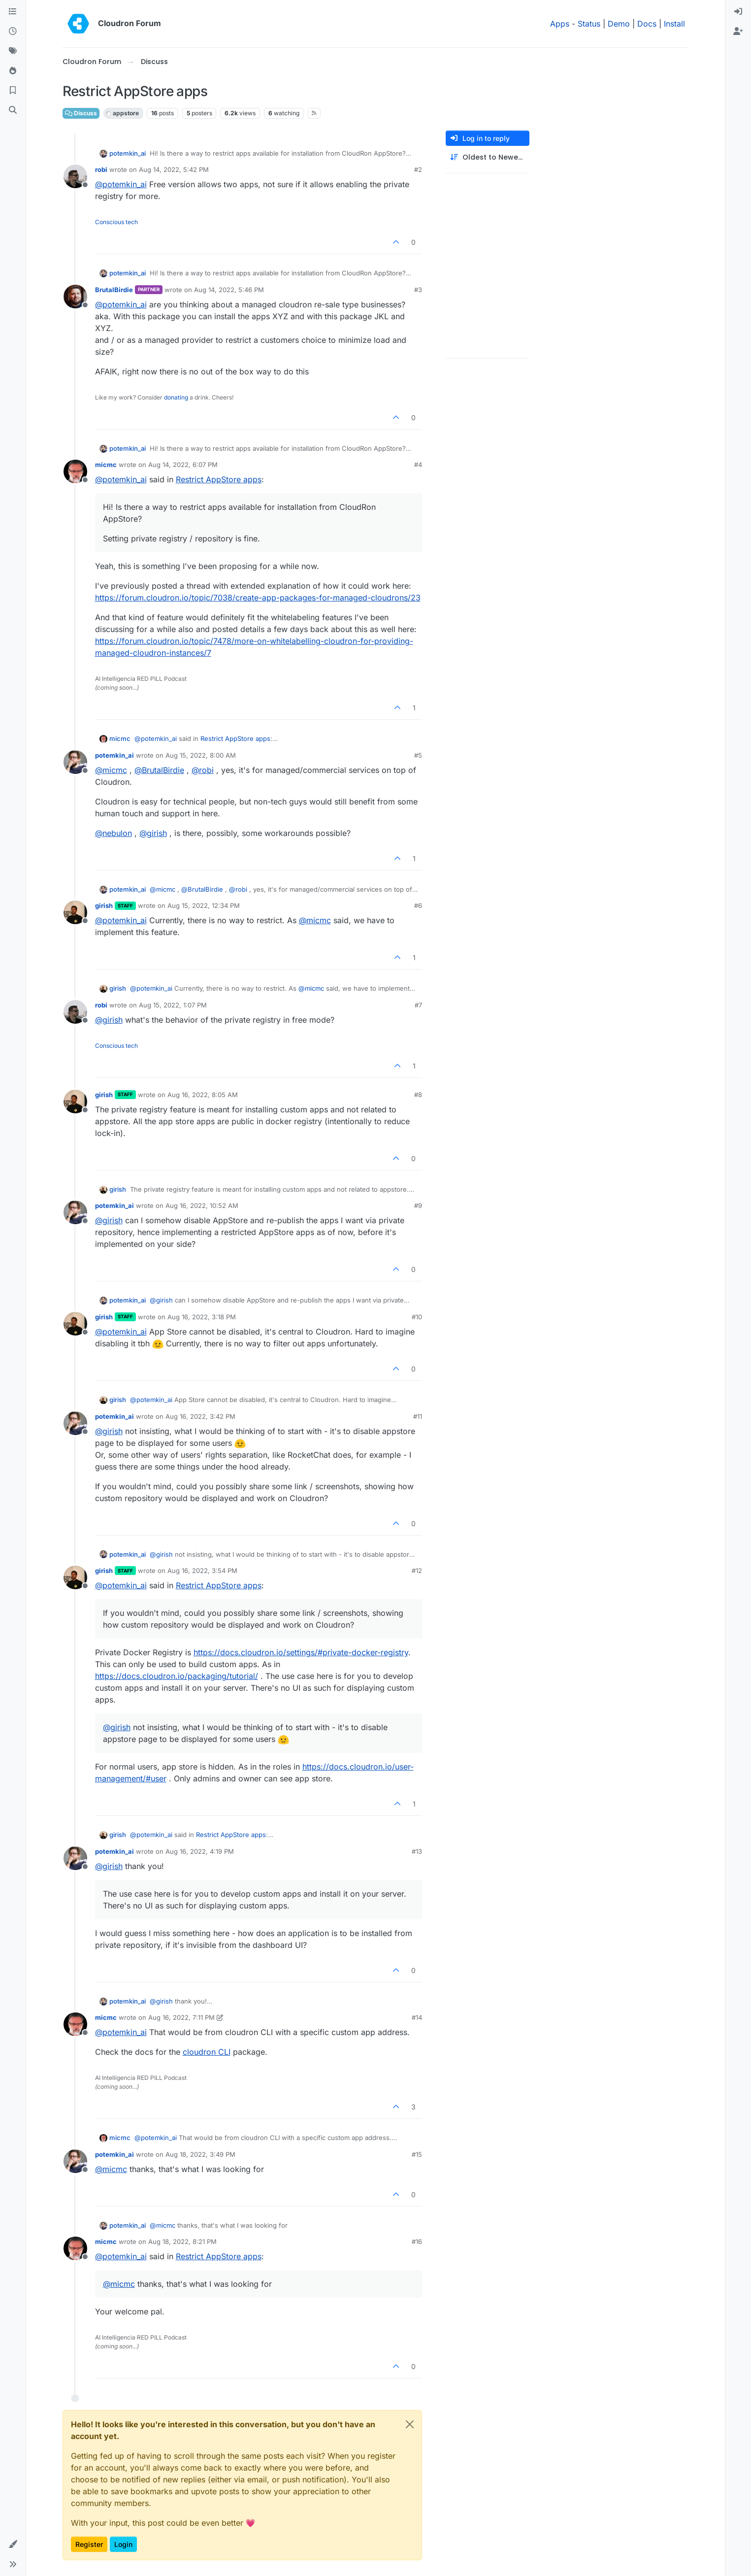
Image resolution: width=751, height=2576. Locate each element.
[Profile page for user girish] (75, 912)
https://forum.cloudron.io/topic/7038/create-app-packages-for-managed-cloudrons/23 (258, 597)
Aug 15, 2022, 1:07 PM (173, 1005)
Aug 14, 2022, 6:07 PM (183, 464)
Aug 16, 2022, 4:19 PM (199, 1851)
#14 (417, 2017)
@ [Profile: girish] (153, 833)
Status (589, 24)
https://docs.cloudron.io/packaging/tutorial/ (176, 1676)
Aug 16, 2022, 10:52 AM (201, 1205)
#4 (418, 464)
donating (176, 397)
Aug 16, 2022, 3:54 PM (202, 1570)
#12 (417, 1570)
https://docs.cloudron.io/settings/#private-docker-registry (301, 1652)
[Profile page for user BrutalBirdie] (75, 296)
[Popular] (13, 71)
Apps (559, 24)
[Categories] (13, 12)
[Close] (410, 2424)
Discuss (81, 113)
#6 (418, 905)
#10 (417, 1317)
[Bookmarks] (13, 91)
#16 (417, 2241)
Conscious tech (116, 222)
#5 (418, 755)
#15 (417, 2154)
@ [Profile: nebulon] (113, 833)
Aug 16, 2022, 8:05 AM (202, 1095)
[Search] (13, 110)
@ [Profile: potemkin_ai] (121, 184)
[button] (13, 2544)
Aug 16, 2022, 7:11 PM (181, 2017)
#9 (418, 1205)
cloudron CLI (206, 2052)
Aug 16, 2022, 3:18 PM (201, 1317)
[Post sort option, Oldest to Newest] (487, 157)
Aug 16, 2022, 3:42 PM (200, 1416)
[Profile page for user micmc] (75, 471)
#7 (418, 1005)
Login (123, 2544)
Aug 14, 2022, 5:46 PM (229, 290)
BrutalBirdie (114, 290)
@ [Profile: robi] (203, 770)
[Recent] (13, 31)
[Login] (738, 12)
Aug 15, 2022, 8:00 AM (200, 755)
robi (101, 169)
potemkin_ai (127, 153)
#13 (417, 1851)
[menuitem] (738, 12)
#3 (418, 290)
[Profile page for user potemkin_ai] (75, 762)
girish (104, 905)
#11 (417, 1416)
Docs (646, 24)
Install (674, 24)
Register (89, 2544)
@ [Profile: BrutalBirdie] (159, 770)
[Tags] (13, 51)
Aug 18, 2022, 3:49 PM (200, 2154)
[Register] (738, 31)
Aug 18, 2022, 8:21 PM (182, 2241)
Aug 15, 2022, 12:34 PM (203, 905)
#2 (418, 169)
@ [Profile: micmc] (111, 770)
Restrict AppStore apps (218, 479)
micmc (106, 464)
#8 (418, 1095)
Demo (619, 24)
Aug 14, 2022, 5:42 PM (174, 169)
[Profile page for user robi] (75, 176)
